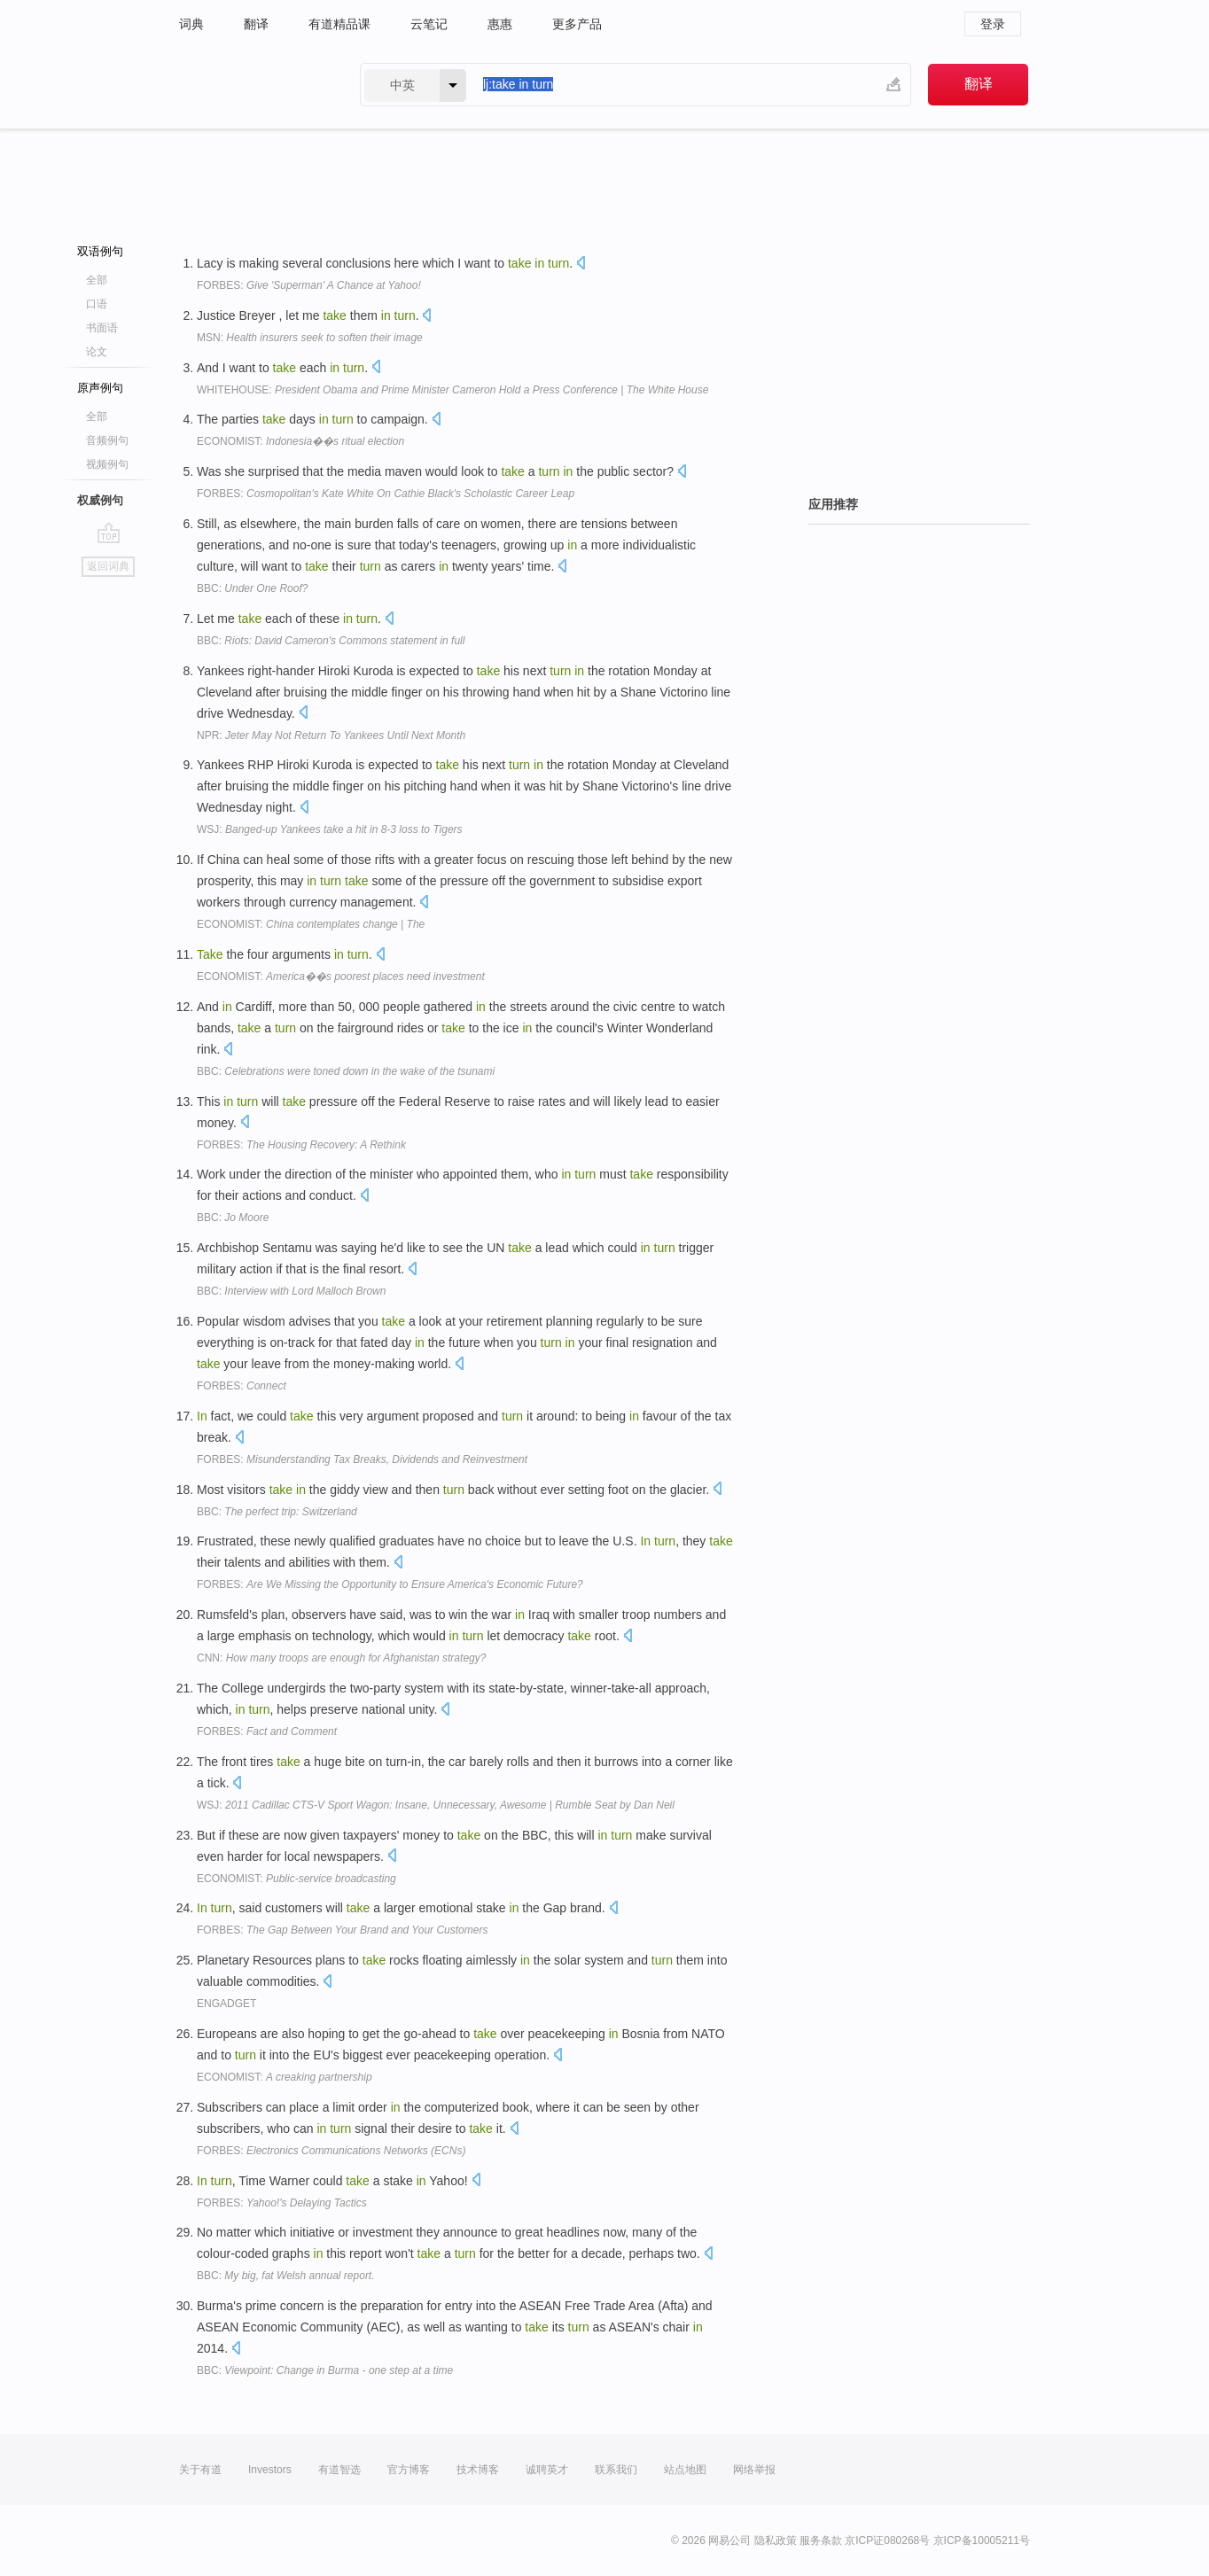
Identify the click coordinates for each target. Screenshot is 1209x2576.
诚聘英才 (547, 2469)
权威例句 (100, 500)
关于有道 (200, 2469)
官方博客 (408, 2469)
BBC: (252, 588)
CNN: (341, 1658)
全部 (96, 280)
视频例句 (107, 464)
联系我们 (616, 2469)
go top (109, 532)
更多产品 (577, 24)
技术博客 (477, 2469)
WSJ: (330, 829)
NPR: (331, 735)
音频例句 (107, 440)
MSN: (310, 337)
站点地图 (685, 2469)
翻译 (256, 24)
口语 (96, 304)
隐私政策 (775, 2540)
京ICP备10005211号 (981, 2540)
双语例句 (100, 251)
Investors (270, 2469)
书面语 (102, 328)
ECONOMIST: (300, 441)
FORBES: (309, 285)
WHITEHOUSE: (452, 390)
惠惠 (500, 24)
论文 (96, 352)
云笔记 (429, 24)
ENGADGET (226, 2003)
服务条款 (821, 2540)
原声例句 (100, 387)
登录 (992, 24)
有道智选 (339, 2469)
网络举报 (754, 2469)
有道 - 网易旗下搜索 (251, 84)
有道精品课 (339, 24)
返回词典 (108, 566)
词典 (191, 24)
